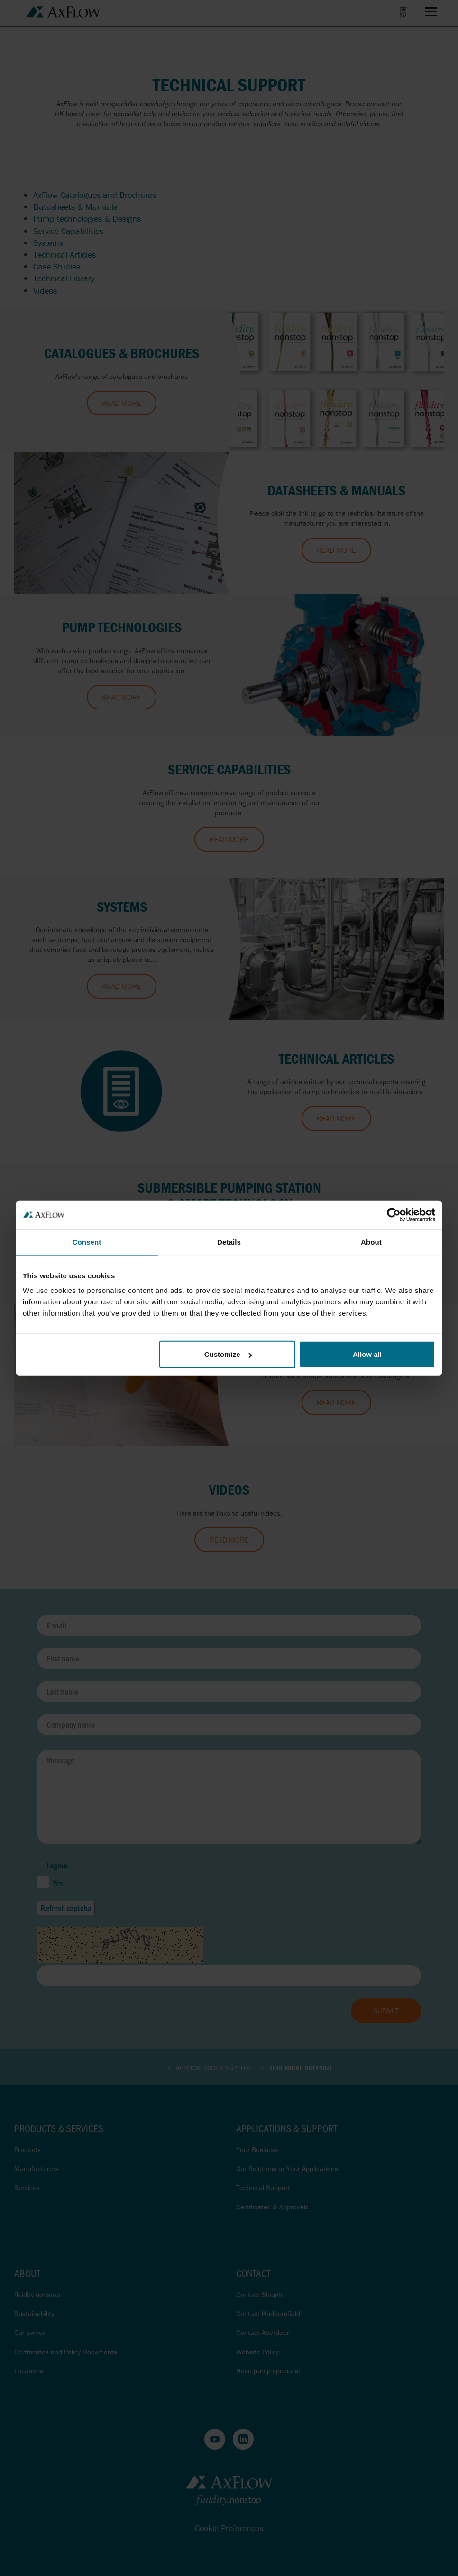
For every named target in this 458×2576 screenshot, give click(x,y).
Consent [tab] (87, 1242)
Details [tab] (229, 1242)
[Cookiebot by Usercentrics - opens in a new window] (393, 1214)
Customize (228, 1354)
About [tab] (371, 1242)
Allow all (367, 1354)
